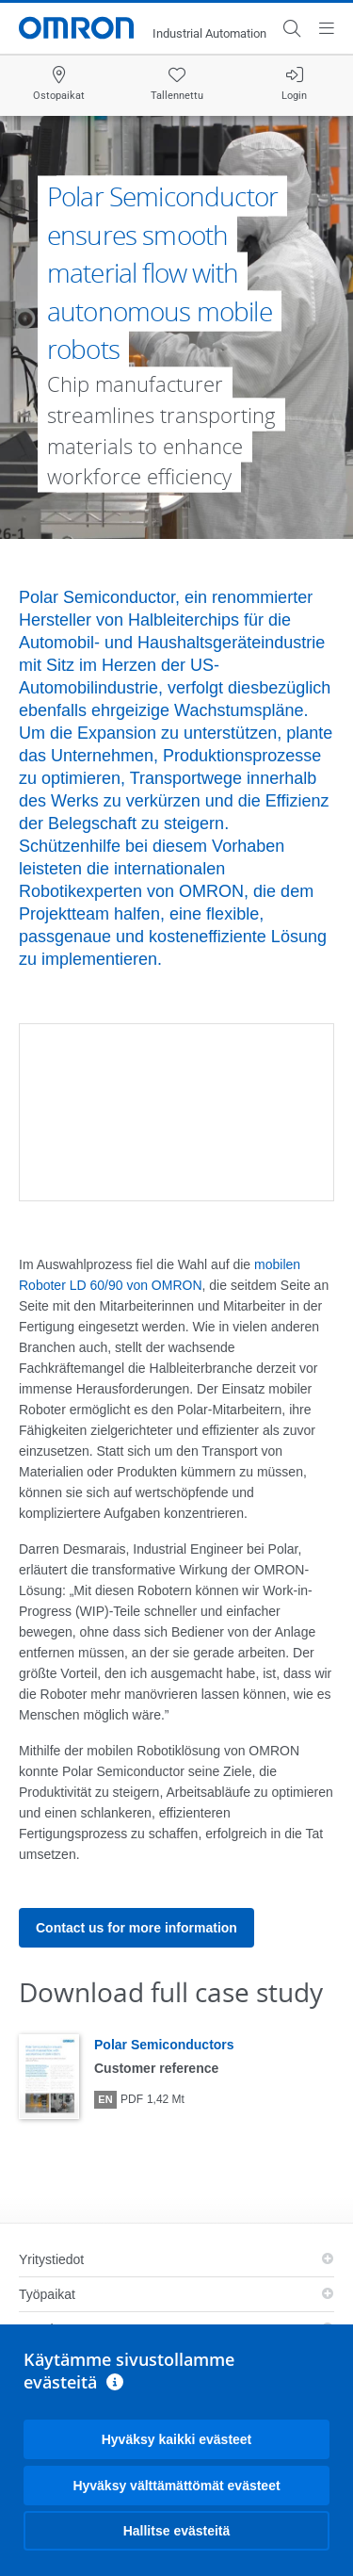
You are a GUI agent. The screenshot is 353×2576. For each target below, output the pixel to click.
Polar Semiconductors (164, 2044)
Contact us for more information (136, 1927)
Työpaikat (47, 2294)
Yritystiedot (51, 2259)
